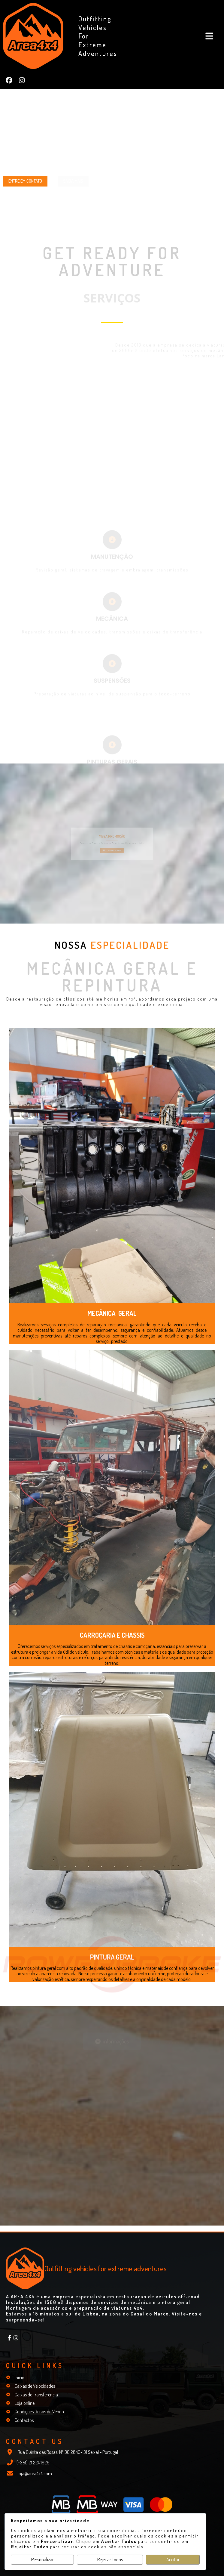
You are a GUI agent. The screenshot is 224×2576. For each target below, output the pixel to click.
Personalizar (42, 2559)
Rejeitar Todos (110, 2559)
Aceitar (173, 2559)
